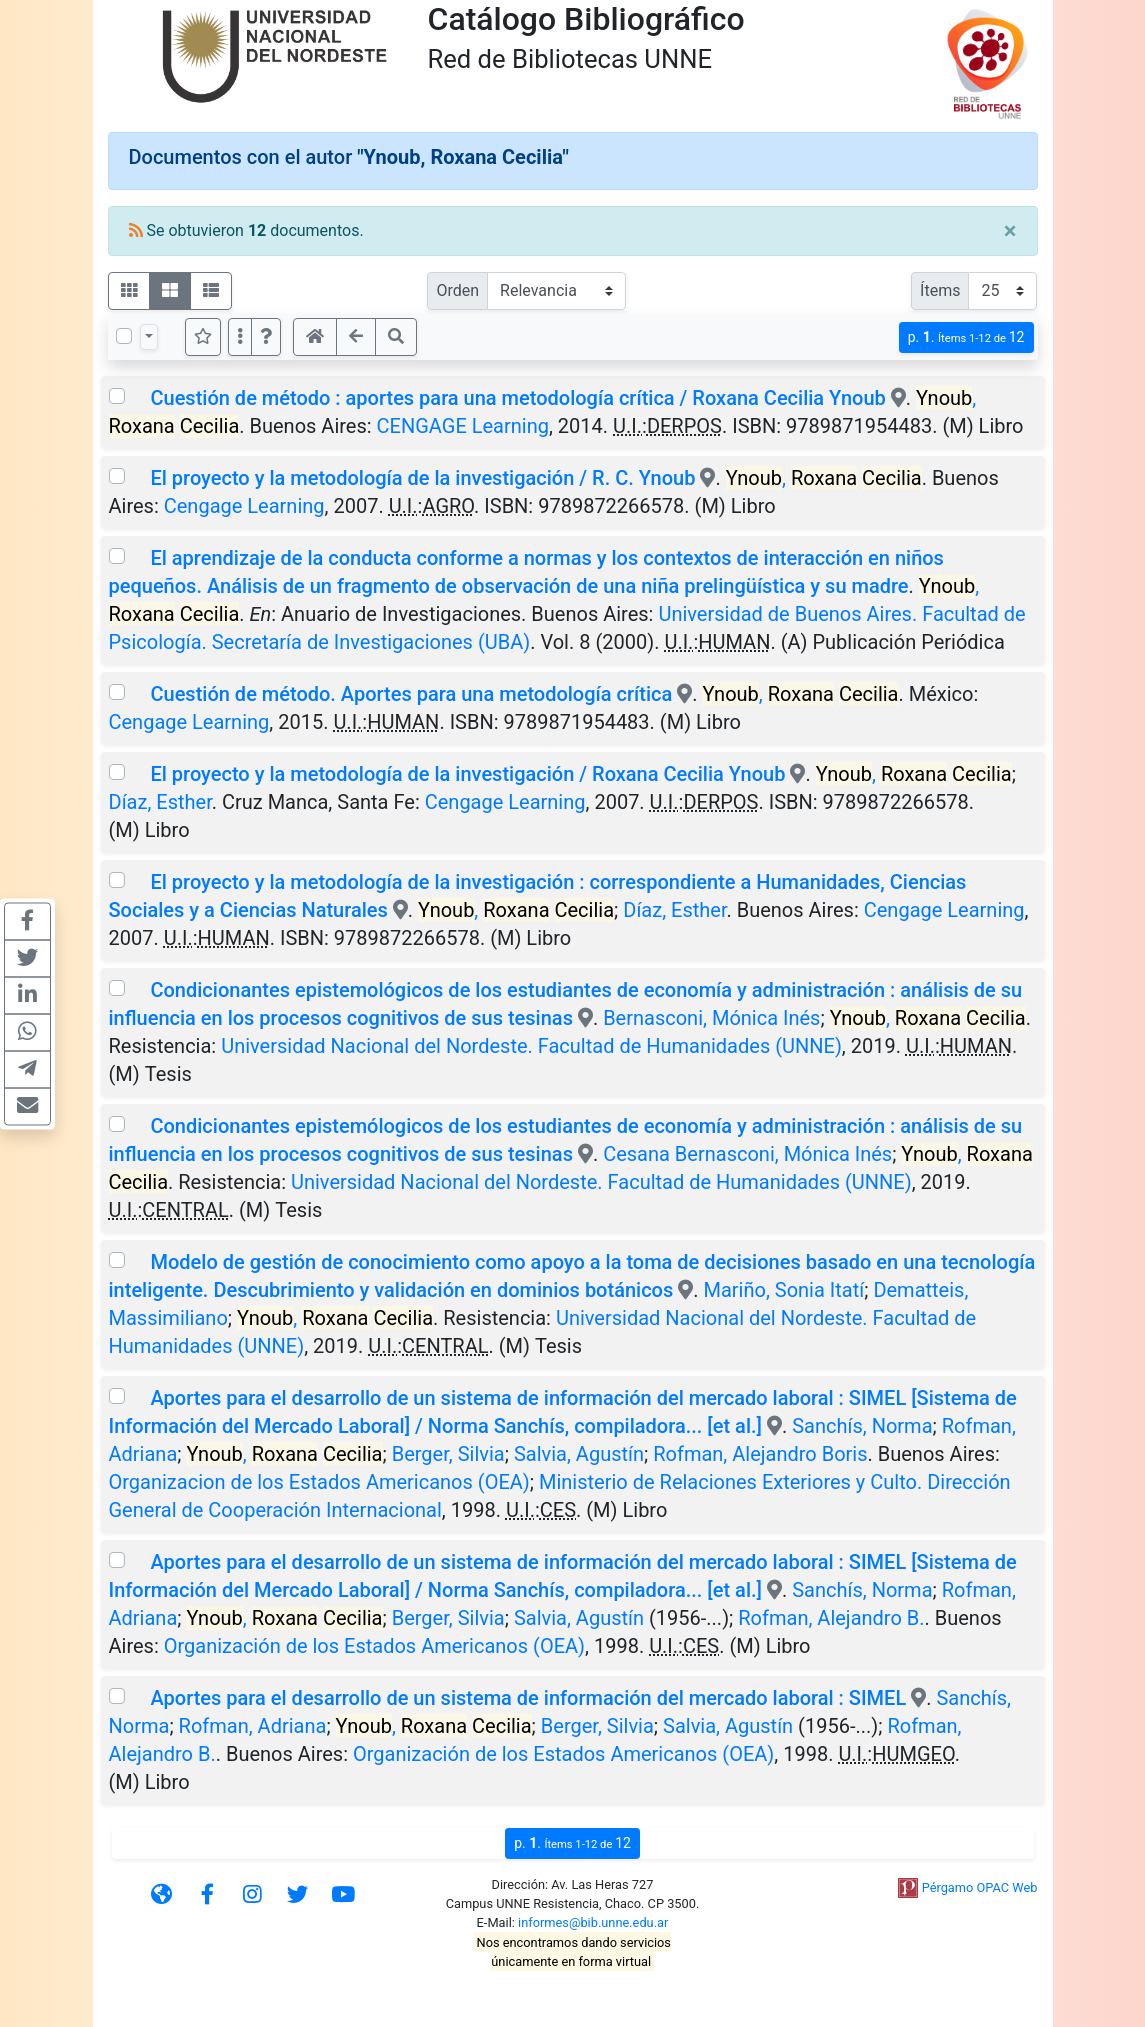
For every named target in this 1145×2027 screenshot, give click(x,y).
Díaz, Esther (160, 802)
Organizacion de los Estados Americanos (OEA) (319, 1482)
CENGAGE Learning (463, 426)
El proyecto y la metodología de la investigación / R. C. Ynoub (422, 478)
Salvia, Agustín (579, 1454)
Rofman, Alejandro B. (831, 1618)
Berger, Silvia (448, 1454)
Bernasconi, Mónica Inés (711, 1018)
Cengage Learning (244, 506)
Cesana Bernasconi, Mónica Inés (747, 1154)
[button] (266, 337)
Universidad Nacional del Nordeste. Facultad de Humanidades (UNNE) (531, 1046)
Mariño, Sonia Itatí (783, 1290)
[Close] (1010, 231)
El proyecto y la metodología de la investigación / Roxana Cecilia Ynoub (467, 774)
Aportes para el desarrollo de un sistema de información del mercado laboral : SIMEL (528, 1698)
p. (966, 337)
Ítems (940, 290)
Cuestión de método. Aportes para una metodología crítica (411, 694)
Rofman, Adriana (253, 1726)
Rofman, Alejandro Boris (760, 1454)
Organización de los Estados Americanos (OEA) (374, 1646)
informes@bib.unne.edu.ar (593, 1922)
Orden (457, 290)
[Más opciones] (240, 337)
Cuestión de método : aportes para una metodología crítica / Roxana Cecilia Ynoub (517, 398)
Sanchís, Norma (862, 1426)
